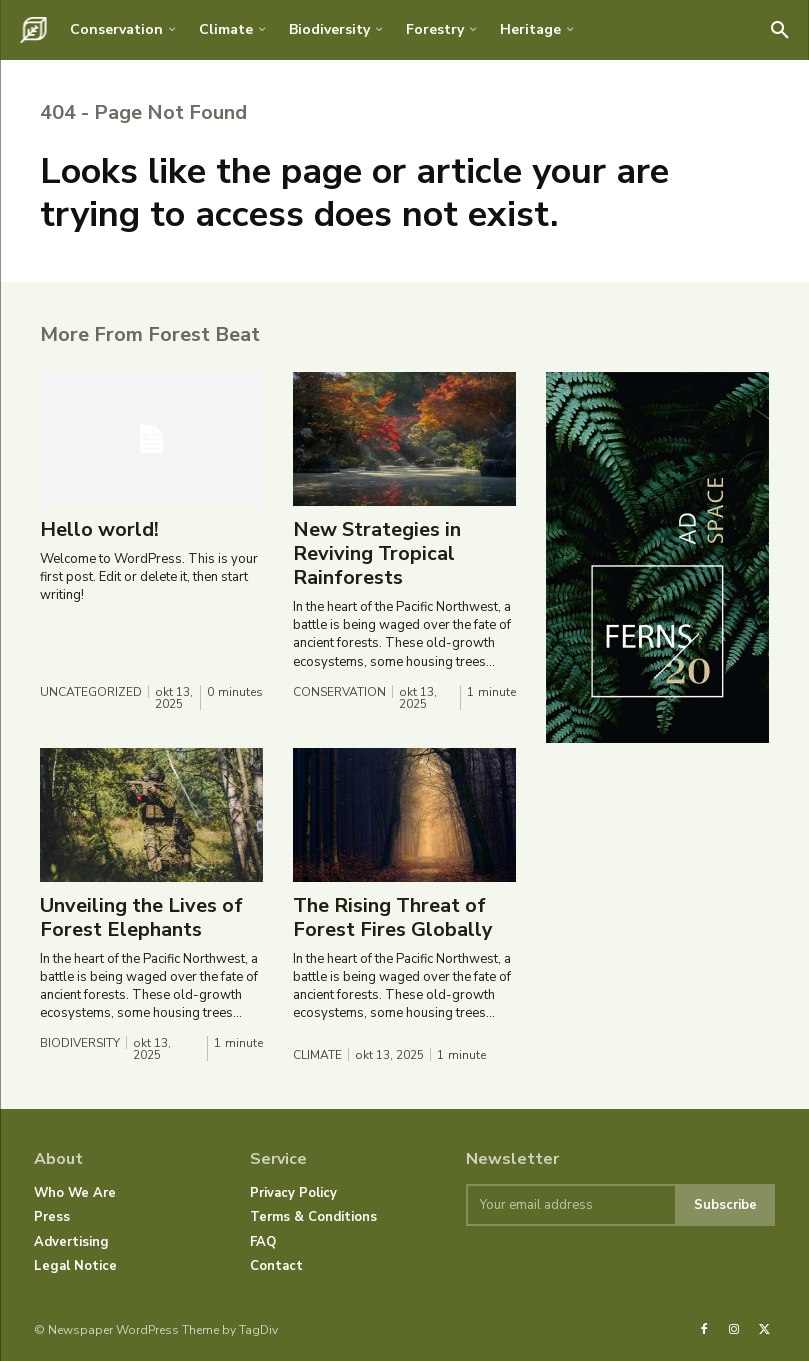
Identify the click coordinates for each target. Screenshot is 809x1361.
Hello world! (99, 529)
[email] (570, 1205)
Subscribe (725, 1205)
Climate (317, 1055)
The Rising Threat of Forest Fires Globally (393, 917)
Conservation (339, 692)
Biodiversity (80, 1043)
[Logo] (33, 30)
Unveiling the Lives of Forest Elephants (141, 917)
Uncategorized (91, 692)
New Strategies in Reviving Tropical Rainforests (377, 553)
